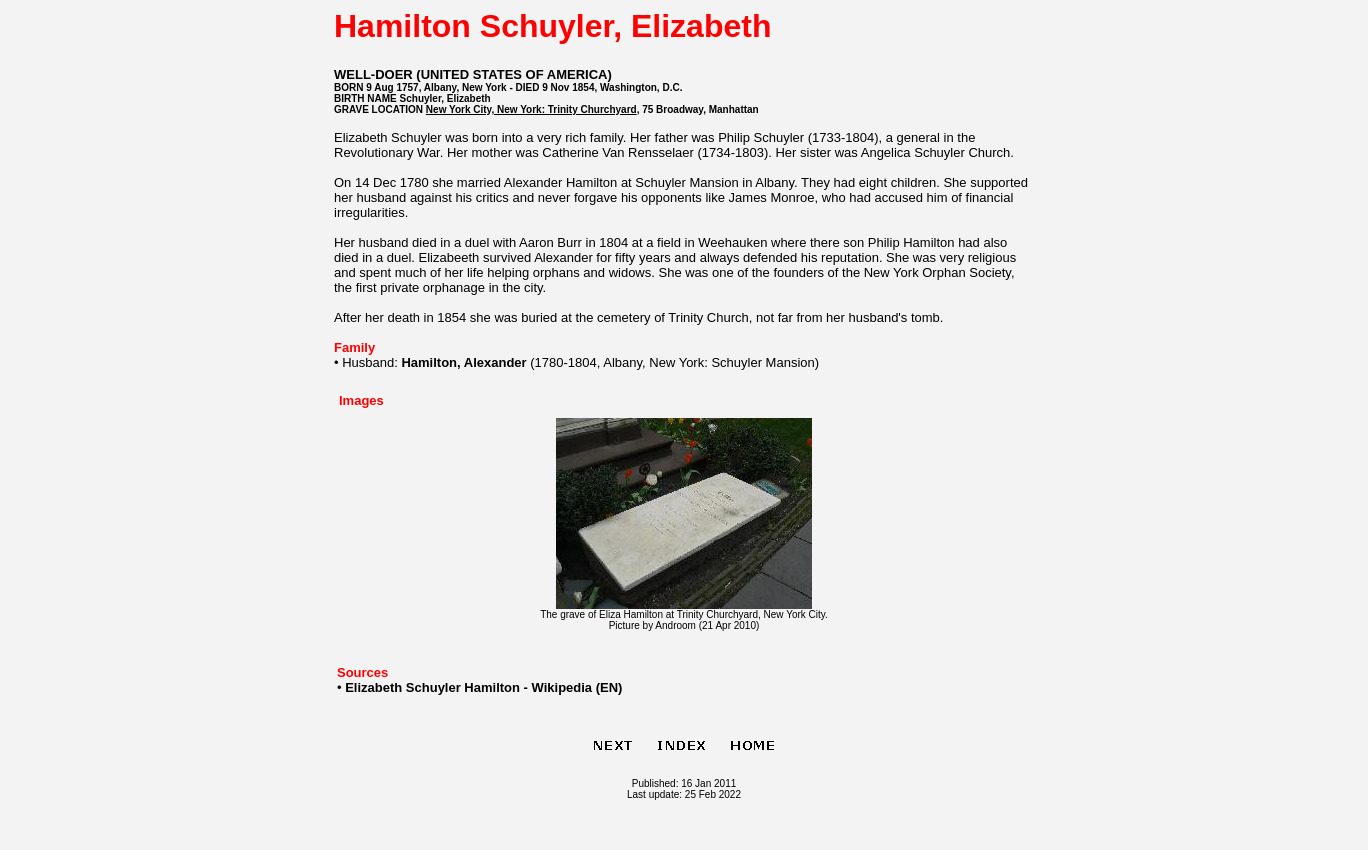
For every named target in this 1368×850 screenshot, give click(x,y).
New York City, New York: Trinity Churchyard (531, 109)
